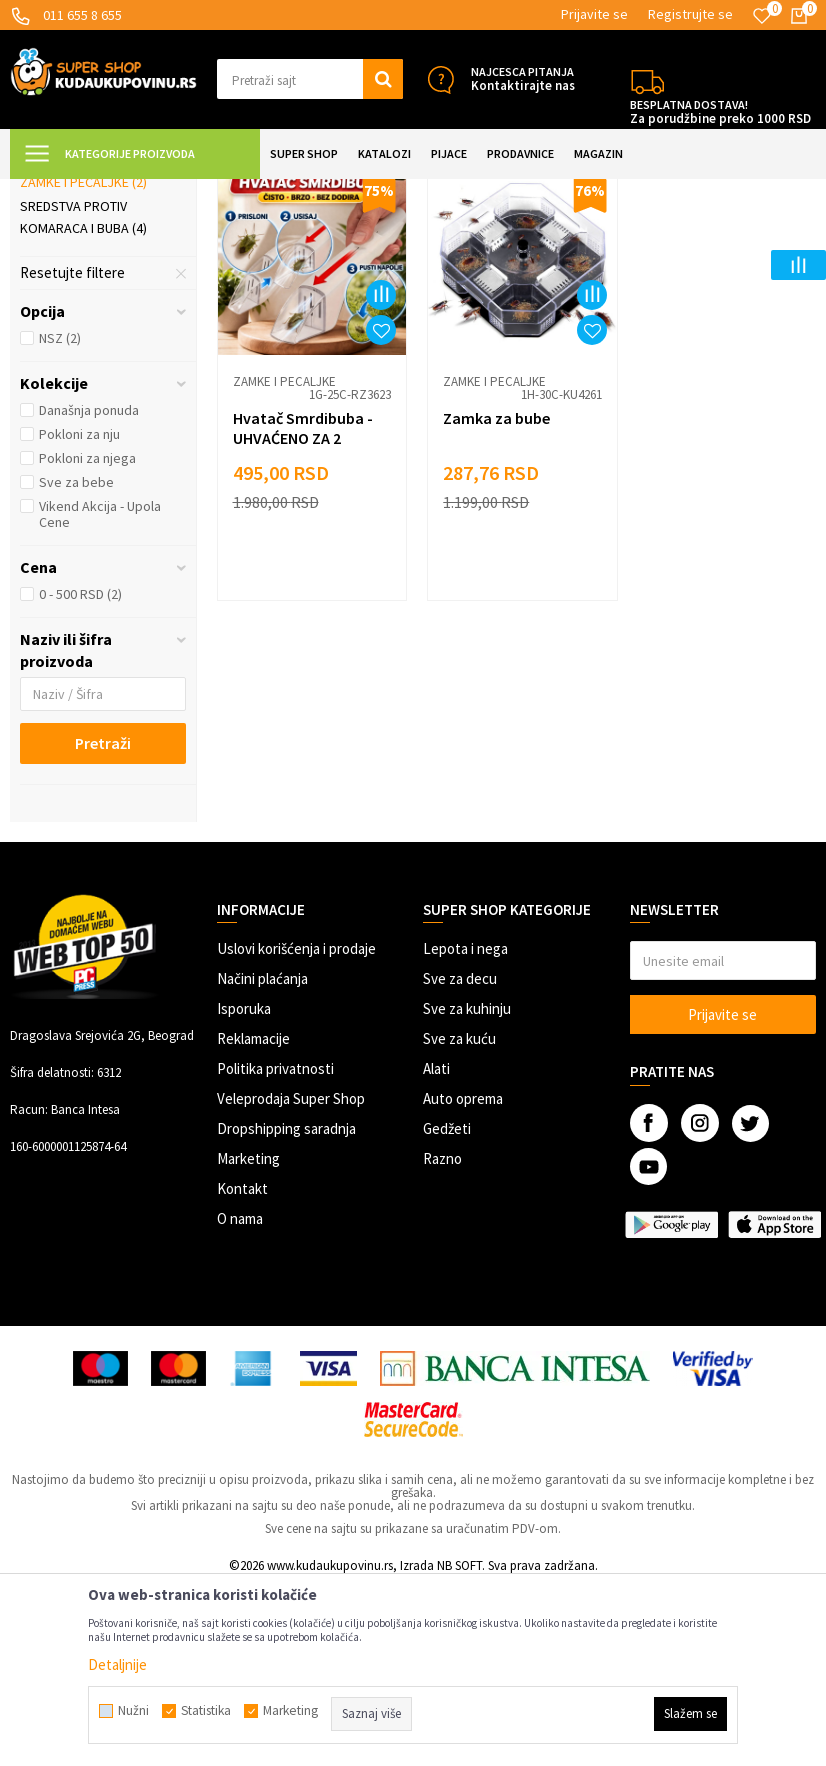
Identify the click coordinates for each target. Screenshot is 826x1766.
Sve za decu (460, 1157)
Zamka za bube (492, 593)
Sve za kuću (459, 1217)
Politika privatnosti (275, 1247)
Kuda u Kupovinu (56, 191)
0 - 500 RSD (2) (80, 773)
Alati (436, 1247)
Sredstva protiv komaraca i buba (83, 396)
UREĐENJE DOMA (241, 191)
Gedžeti (447, 1307)
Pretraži (103, 922)
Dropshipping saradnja (286, 1307)
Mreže (49, 337)
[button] (310, 79)
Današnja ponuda (89, 589)
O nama (240, 1397)
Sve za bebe (76, 661)
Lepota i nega (465, 1127)
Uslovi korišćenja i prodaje (296, 1127)
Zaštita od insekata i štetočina (385, 191)
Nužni (133, 1711)
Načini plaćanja (262, 1157)
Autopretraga (617, 241)
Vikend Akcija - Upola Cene (100, 693)
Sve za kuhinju (467, 1187)
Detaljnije (117, 1664)
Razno (442, 1337)
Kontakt (242, 1367)
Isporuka (244, 1187)
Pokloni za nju (79, 613)
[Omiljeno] (762, 16)
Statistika (206, 1711)
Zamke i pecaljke (83, 361)
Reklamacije (253, 1217)
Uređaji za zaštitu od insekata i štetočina (93, 302)
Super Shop (148, 191)
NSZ (60, 517)
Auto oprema (463, 1277)
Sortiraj (702, 241)
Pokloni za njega (87, 637)
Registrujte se (690, 14)
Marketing (248, 1337)
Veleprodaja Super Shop (291, 1277)
